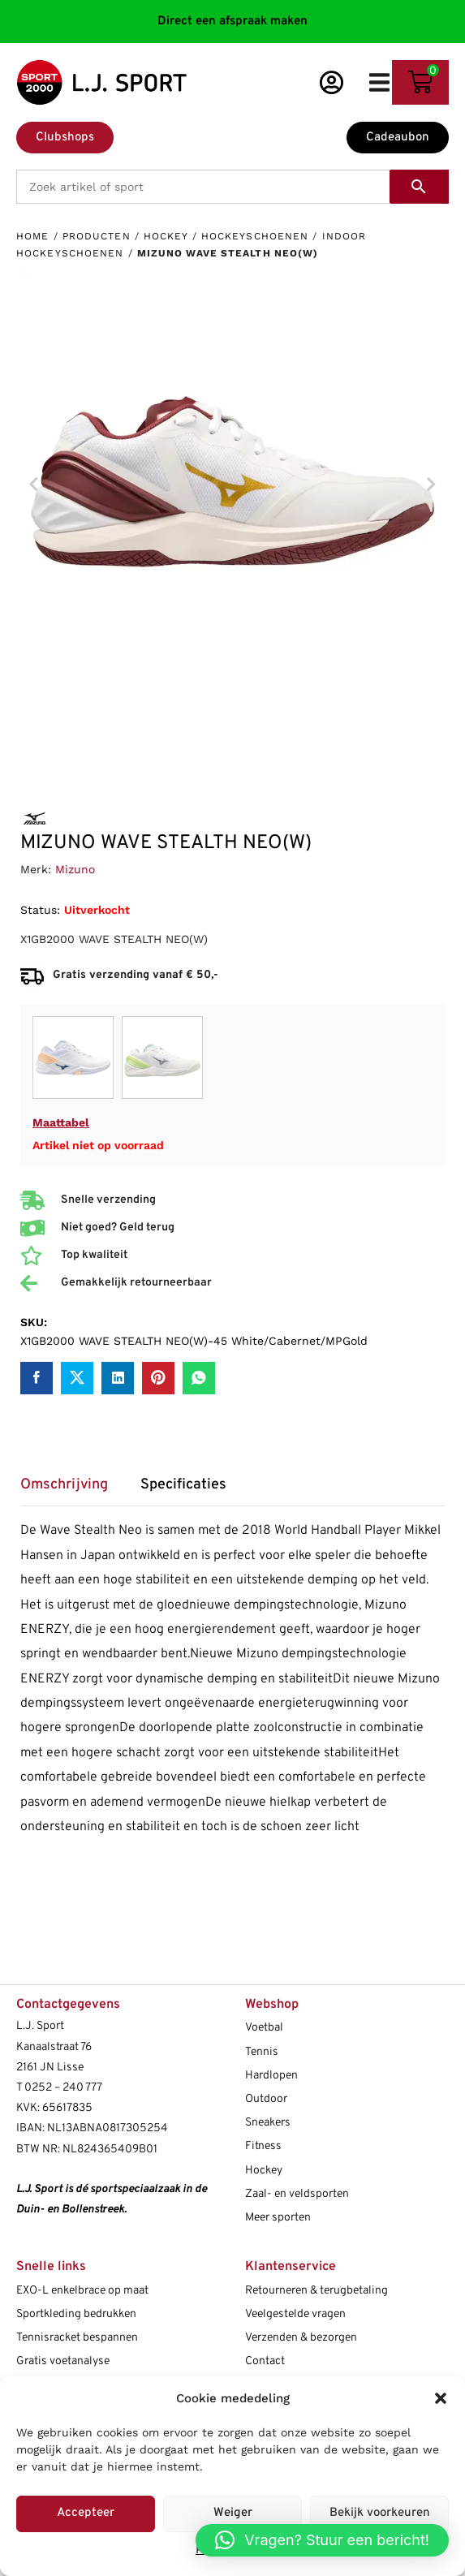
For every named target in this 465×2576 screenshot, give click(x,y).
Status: (40, 909)
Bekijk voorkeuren (379, 2513)
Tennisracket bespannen (77, 2338)
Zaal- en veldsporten (297, 2194)
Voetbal (264, 2028)
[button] (441, 2398)
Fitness (263, 2146)
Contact (265, 2361)
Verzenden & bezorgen (301, 2338)
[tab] (72, 1490)
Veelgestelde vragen (295, 2314)
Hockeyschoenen (254, 236)
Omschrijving (64, 1485)
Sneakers (268, 2123)
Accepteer (85, 2513)
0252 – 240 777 (63, 2088)
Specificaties (183, 1485)
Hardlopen (271, 2076)
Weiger (232, 2513)
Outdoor (266, 2099)
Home (32, 236)
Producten (96, 236)
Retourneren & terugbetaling (316, 2291)
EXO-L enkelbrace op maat (82, 2291)
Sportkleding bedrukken (76, 2314)
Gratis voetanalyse (63, 2361)
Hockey (166, 236)
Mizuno (75, 869)
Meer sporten (278, 2218)
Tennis (261, 2052)
